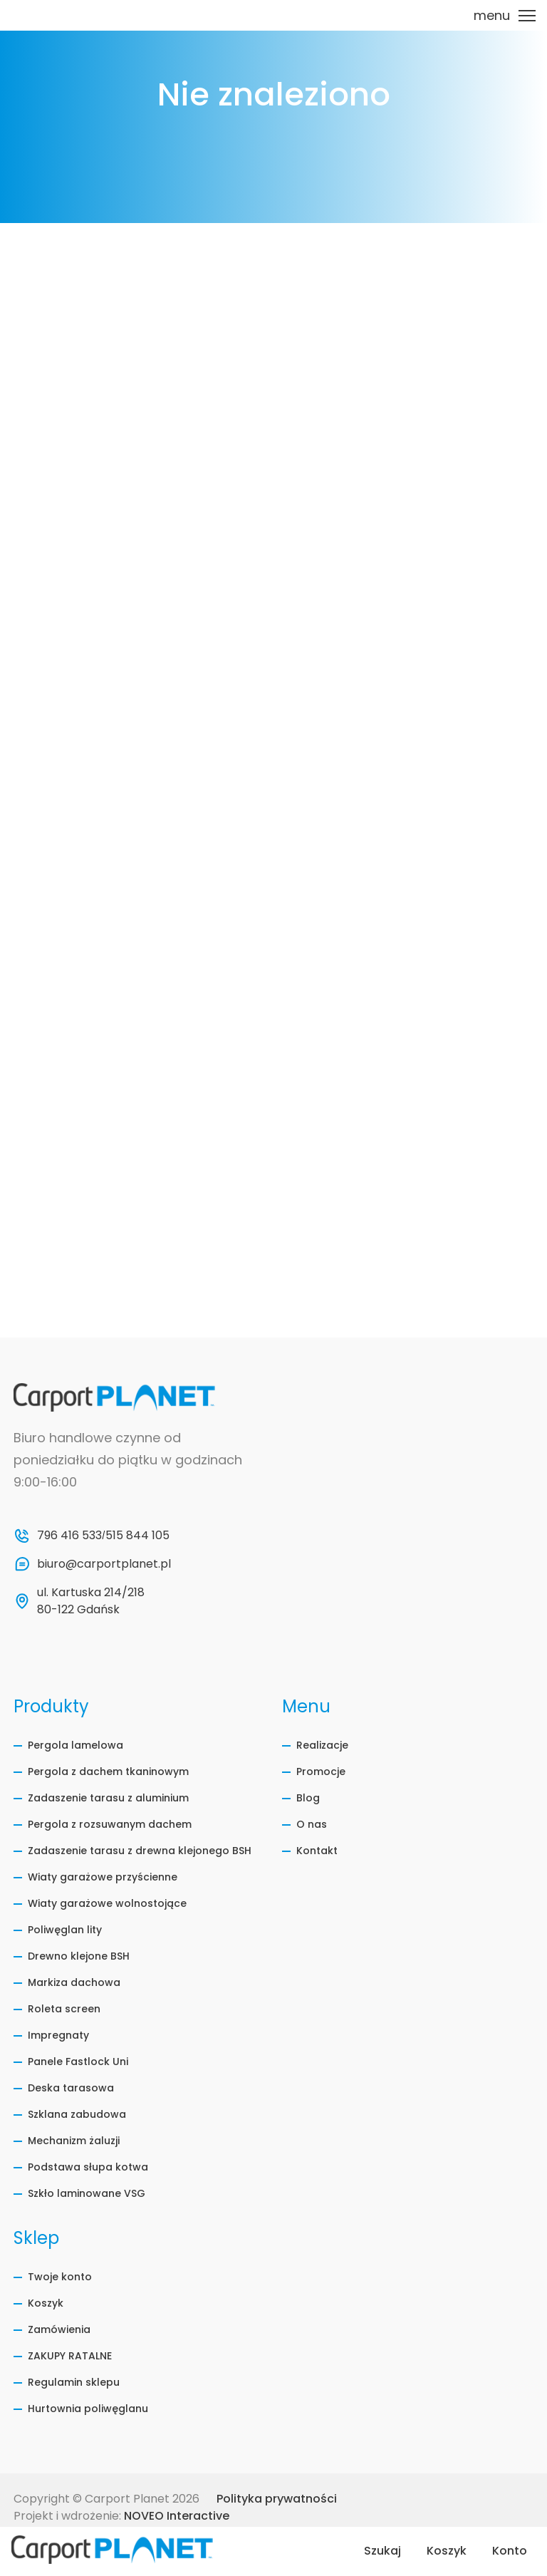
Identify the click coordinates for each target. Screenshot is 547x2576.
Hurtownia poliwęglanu (88, 2408)
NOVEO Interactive (176, 2516)
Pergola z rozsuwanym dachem (110, 1824)
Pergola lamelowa (75, 1745)
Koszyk (45, 2303)
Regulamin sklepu (74, 2382)
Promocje (320, 1771)
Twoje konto (60, 2277)
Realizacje (322, 1745)
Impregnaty (58, 2035)
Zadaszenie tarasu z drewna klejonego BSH (139, 1850)
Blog (308, 1798)
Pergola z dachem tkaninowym (108, 1771)
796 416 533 (69, 1535)
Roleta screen (64, 2009)
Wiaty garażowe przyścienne (102, 1877)
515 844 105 (137, 1535)
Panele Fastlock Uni (78, 2061)
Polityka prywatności (277, 2498)
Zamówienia (59, 2329)
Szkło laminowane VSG (86, 2193)
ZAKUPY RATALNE (70, 2356)
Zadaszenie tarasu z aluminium (108, 1798)
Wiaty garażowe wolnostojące (107, 1903)
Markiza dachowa (74, 1982)
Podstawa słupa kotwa (88, 2167)
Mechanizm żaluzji (74, 2140)
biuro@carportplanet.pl (104, 1564)
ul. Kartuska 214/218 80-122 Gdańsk (92, 1601)
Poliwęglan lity (65, 1930)
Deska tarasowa (71, 2088)
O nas (311, 1824)
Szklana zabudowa (77, 2114)
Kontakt (317, 1850)
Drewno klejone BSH (79, 1956)
